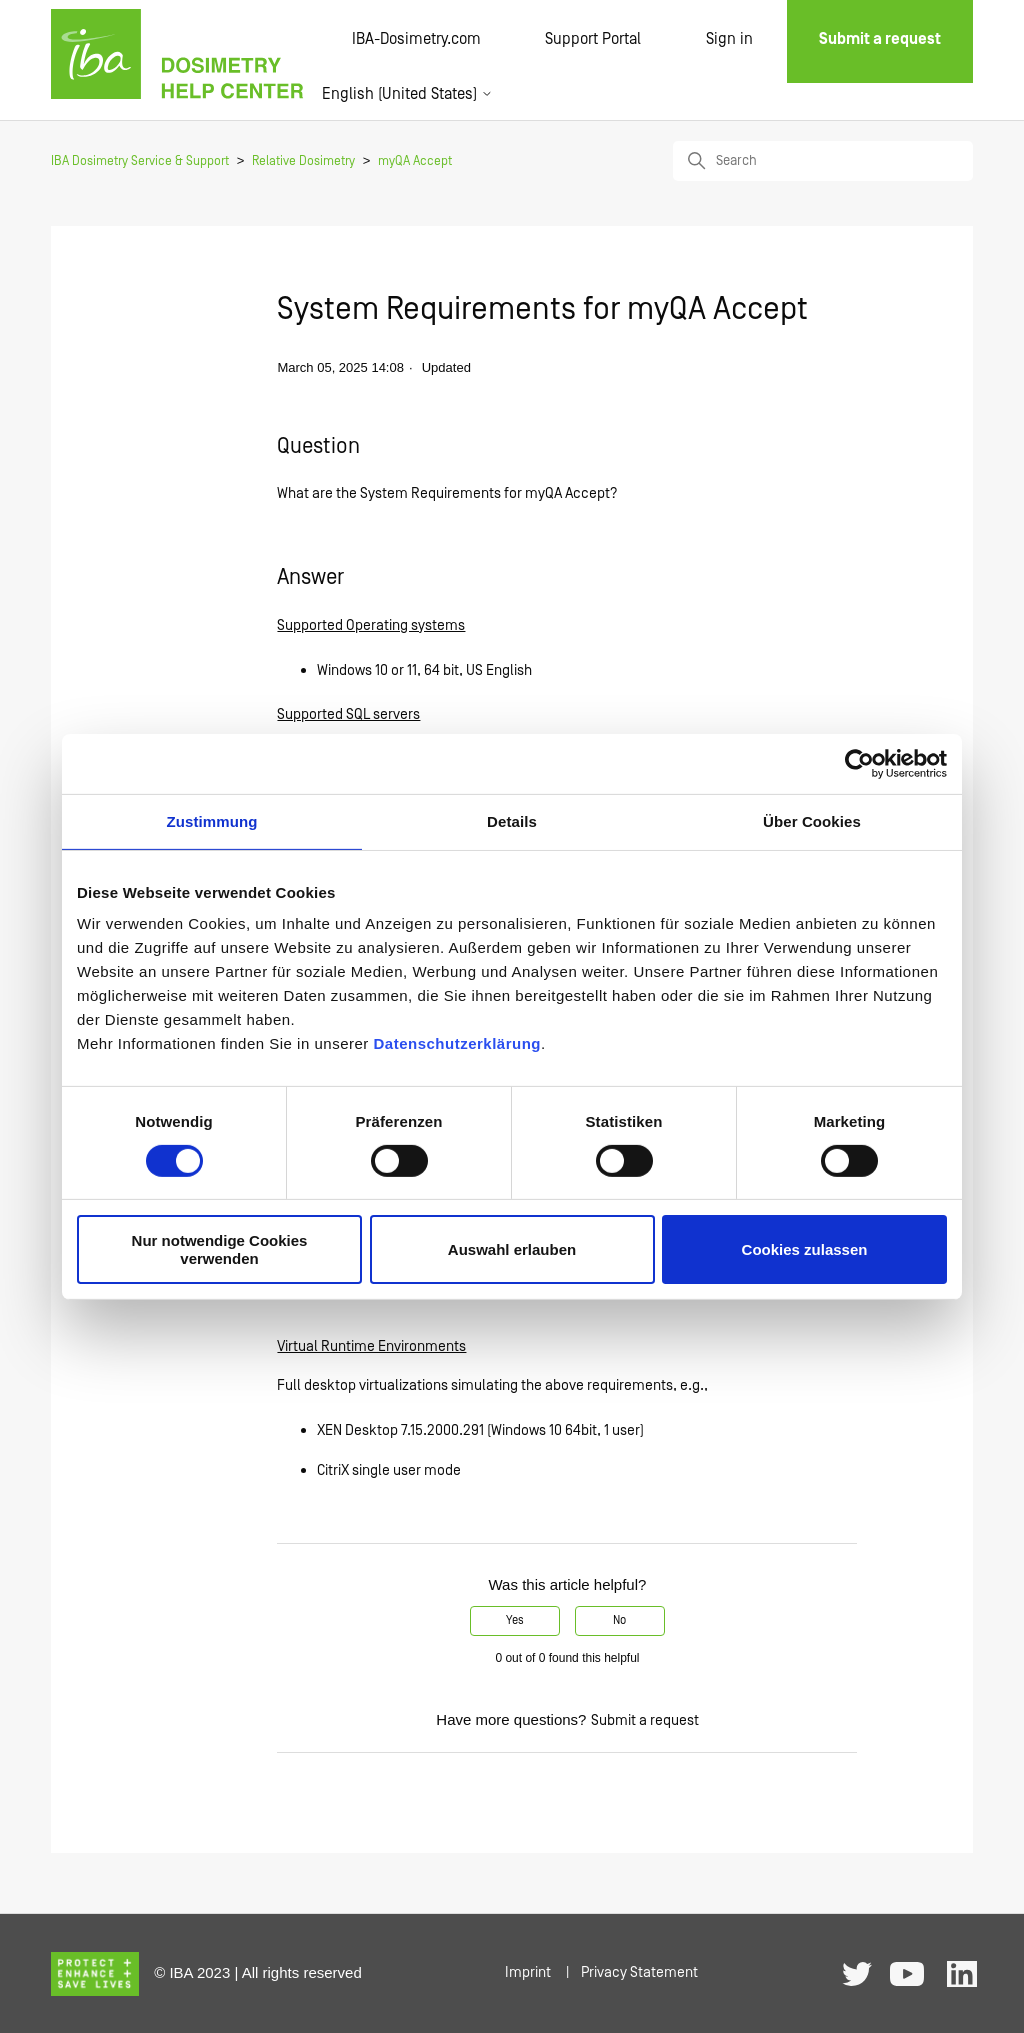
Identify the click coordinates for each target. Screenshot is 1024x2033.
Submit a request (645, 1720)
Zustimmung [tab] (212, 820)
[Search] (823, 161)
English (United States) (407, 94)
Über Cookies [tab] (812, 820)
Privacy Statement (639, 1972)
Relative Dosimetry (303, 161)
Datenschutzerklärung (457, 1043)
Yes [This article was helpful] (515, 1620)
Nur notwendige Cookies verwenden (220, 1249)
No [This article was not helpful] (619, 1620)
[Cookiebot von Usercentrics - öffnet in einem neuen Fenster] (859, 763)
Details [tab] (512, 820)
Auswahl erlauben (512, 1249)
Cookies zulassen (805, 1249)
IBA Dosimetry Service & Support (140, 161)
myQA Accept (415, 161)
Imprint (528, 1972)
